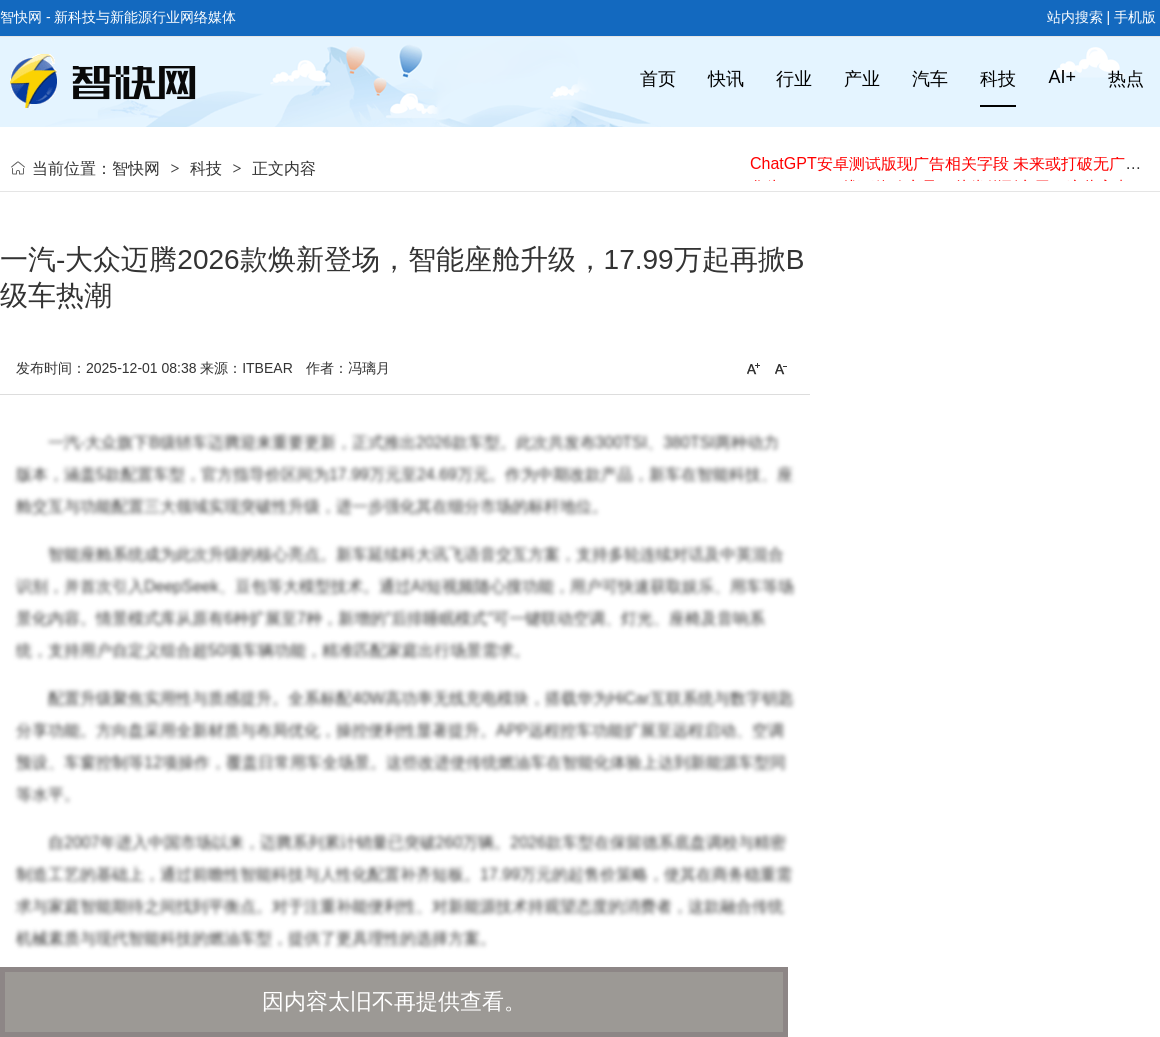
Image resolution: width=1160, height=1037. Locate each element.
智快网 (136, 168)
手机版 (1135, 17)
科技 (206, 168)
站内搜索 (1075, 17)
